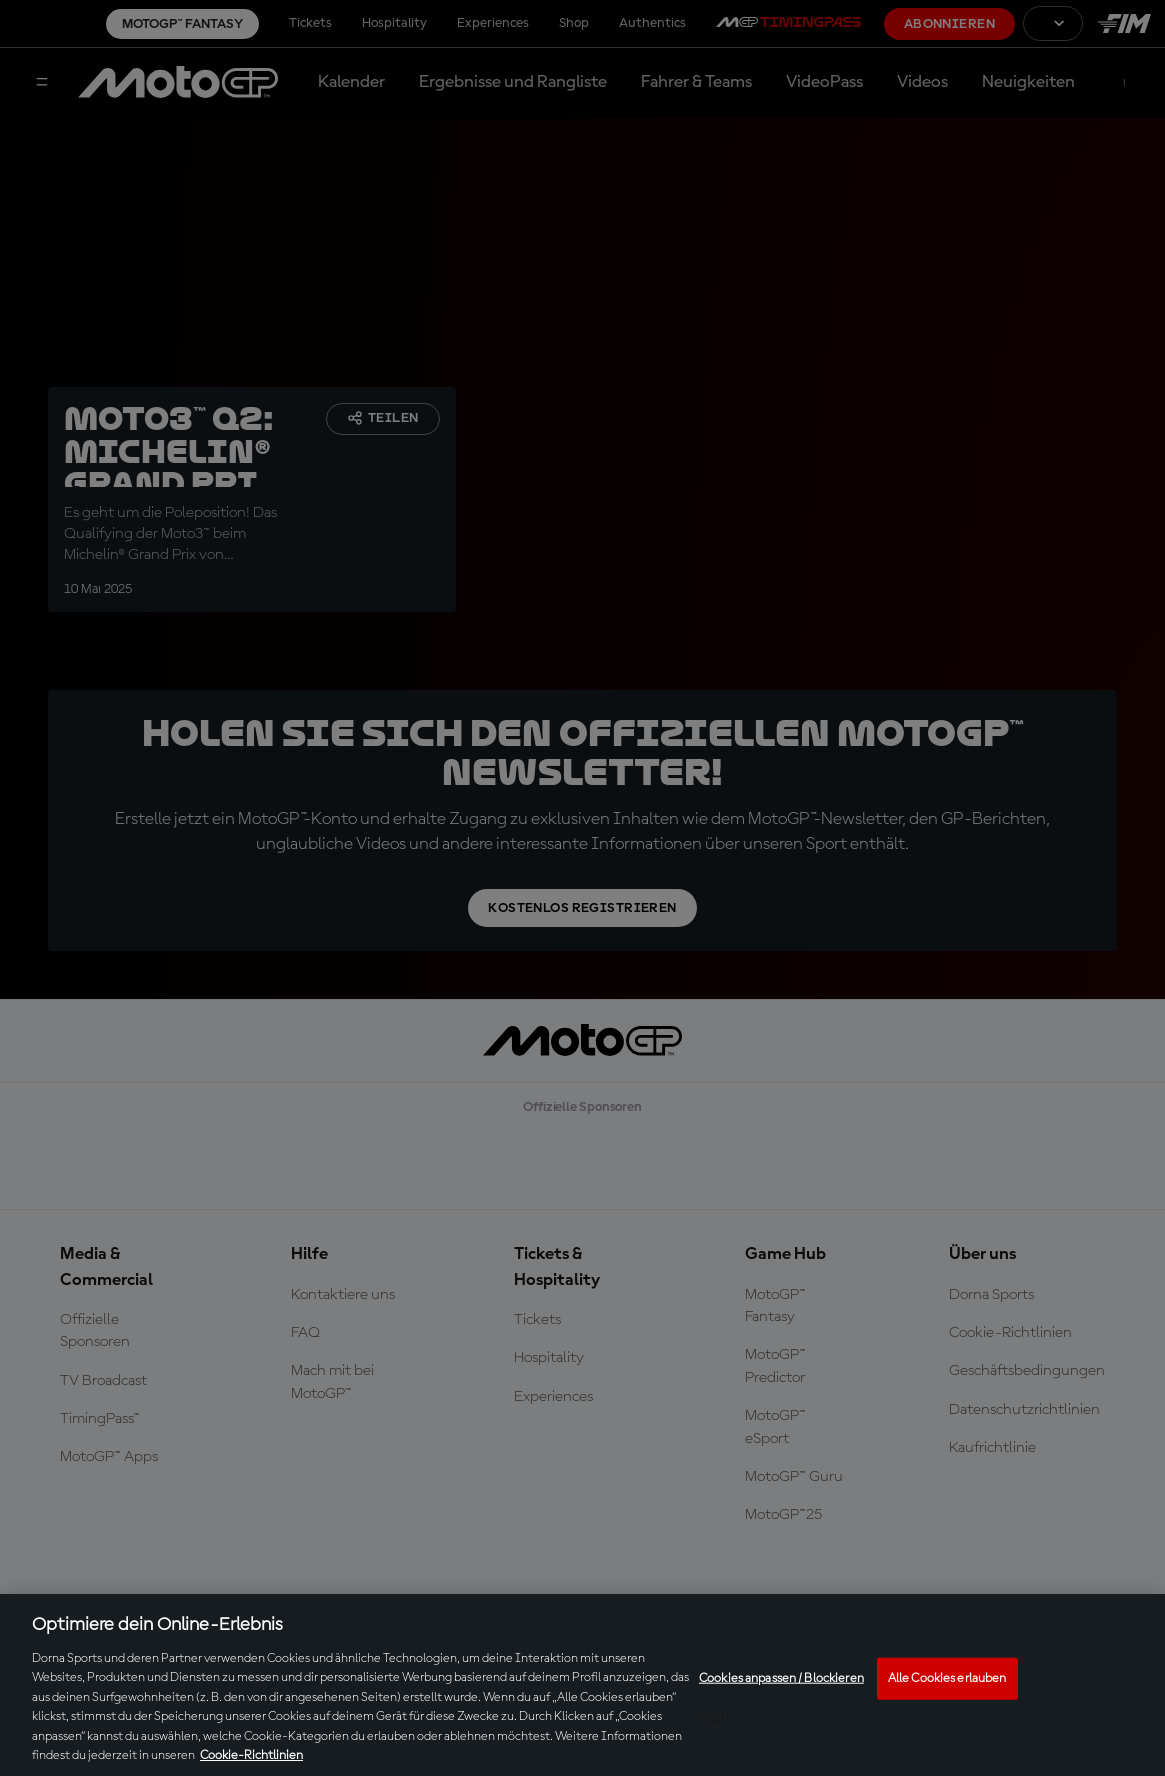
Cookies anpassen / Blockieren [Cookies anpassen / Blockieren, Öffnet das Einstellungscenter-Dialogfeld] (781, 1678)
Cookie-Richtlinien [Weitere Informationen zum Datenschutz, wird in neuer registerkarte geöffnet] (251, 1755)
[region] (582, 1685)
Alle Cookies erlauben (947, 1678)
